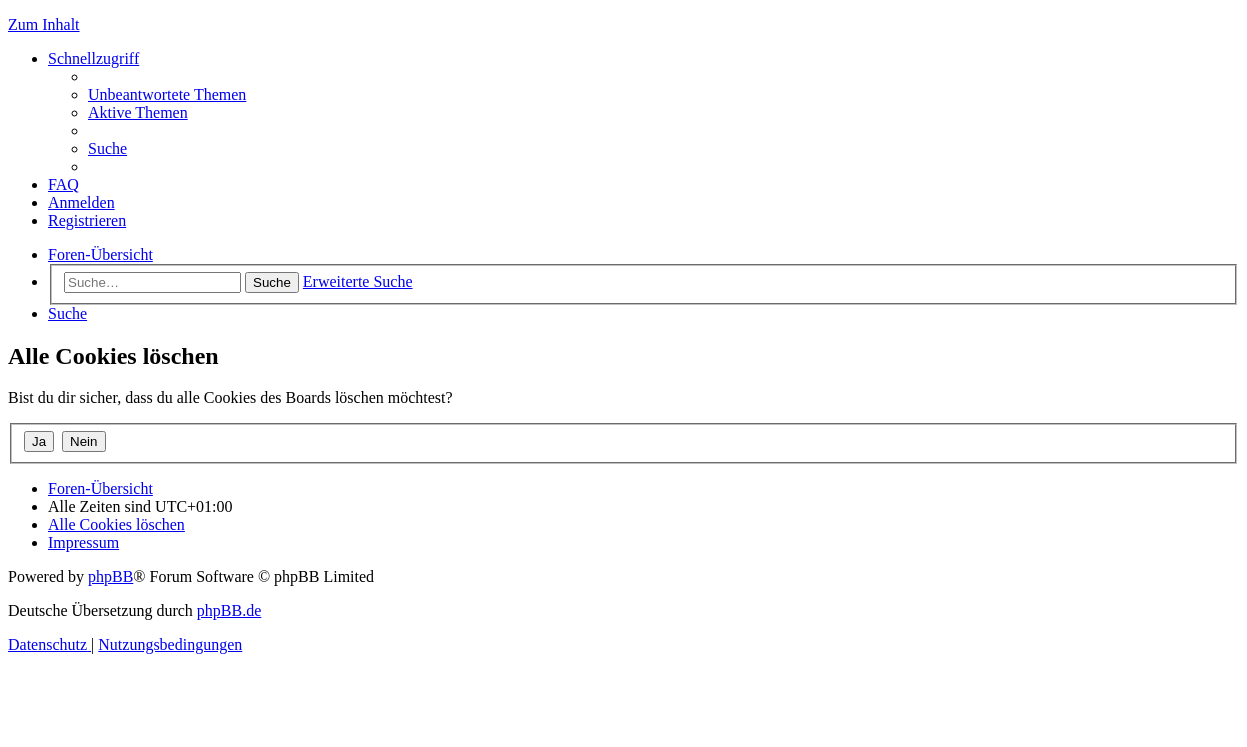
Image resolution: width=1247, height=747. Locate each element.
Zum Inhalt (44, 24)
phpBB (110, 576)
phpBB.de (229, 610)
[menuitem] (167, 94)
